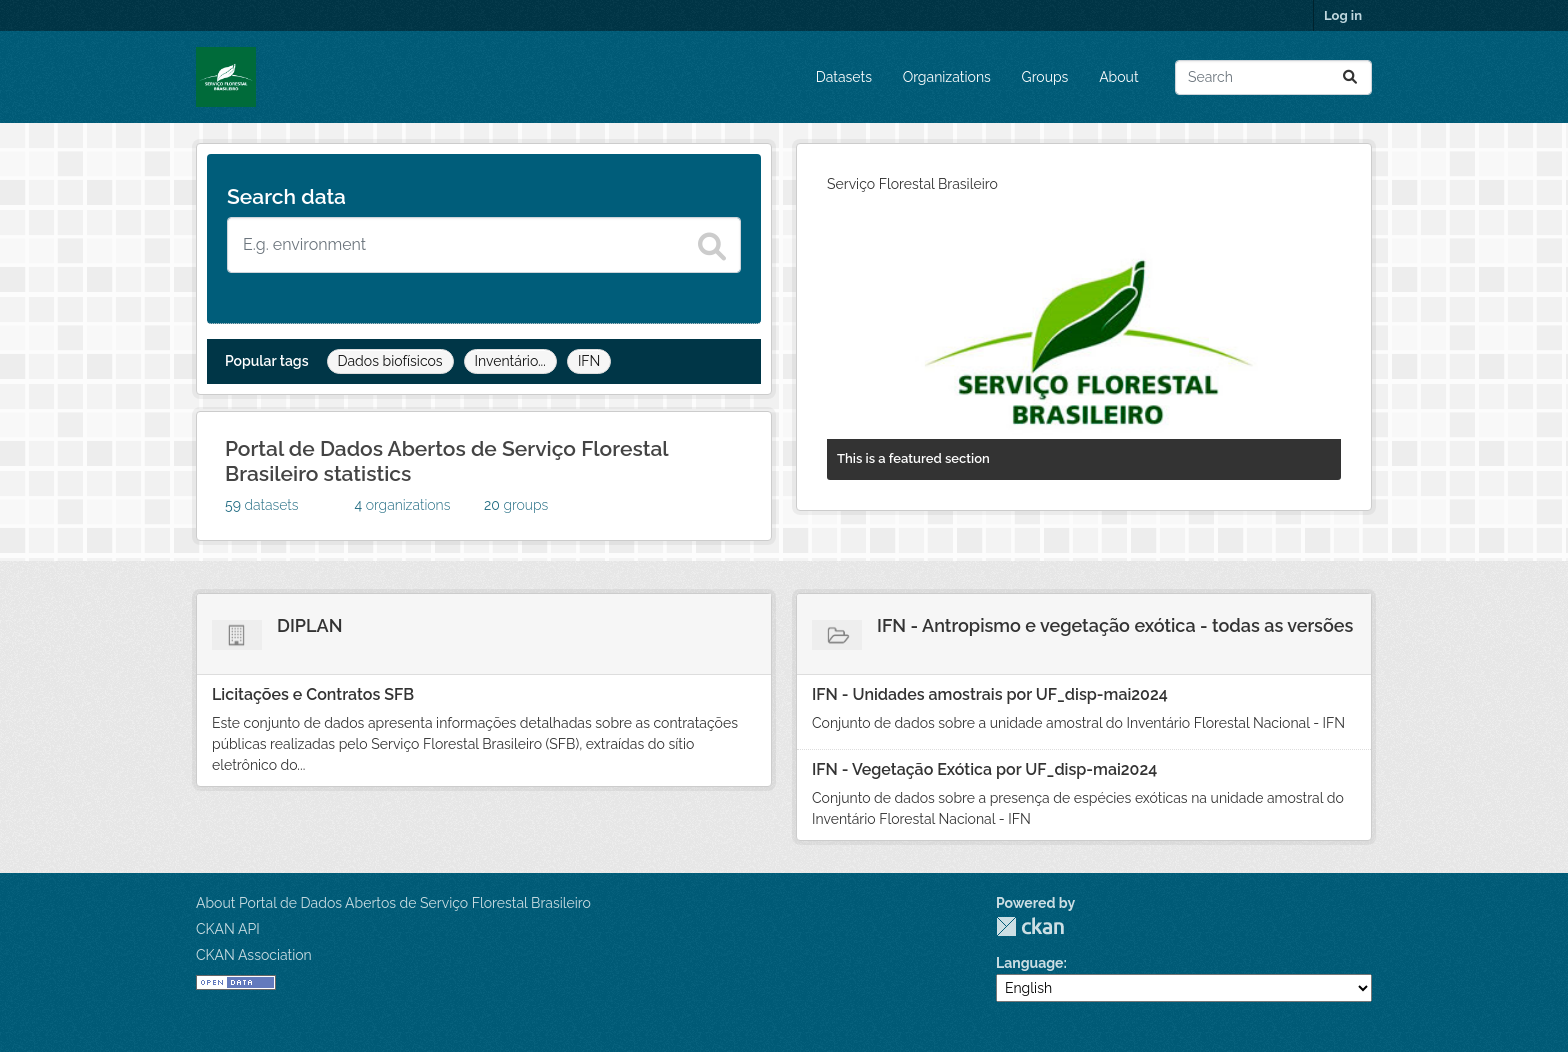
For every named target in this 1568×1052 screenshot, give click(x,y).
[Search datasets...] (1273, 77)
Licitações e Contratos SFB (313, 694)
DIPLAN (309, 625)
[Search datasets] (484, 245)
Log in (1343, 15)
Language (1030, 963)
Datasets (844, 77)
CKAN (1030, 926)
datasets (262, 505)
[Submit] (1350, 77)
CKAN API (228, 929)
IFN (589, 361)
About (1118, 77)
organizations (403, 505)
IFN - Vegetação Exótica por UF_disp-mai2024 (984, 769)
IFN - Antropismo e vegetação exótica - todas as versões (1115, 625)
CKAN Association (254, 955)
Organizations (947, 77)
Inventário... (510, 361)
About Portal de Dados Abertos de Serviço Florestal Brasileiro (393, 903)
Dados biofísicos (390, 361)
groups (516, 505)
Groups (1045, 77)
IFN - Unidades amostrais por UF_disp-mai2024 (990, 694)
